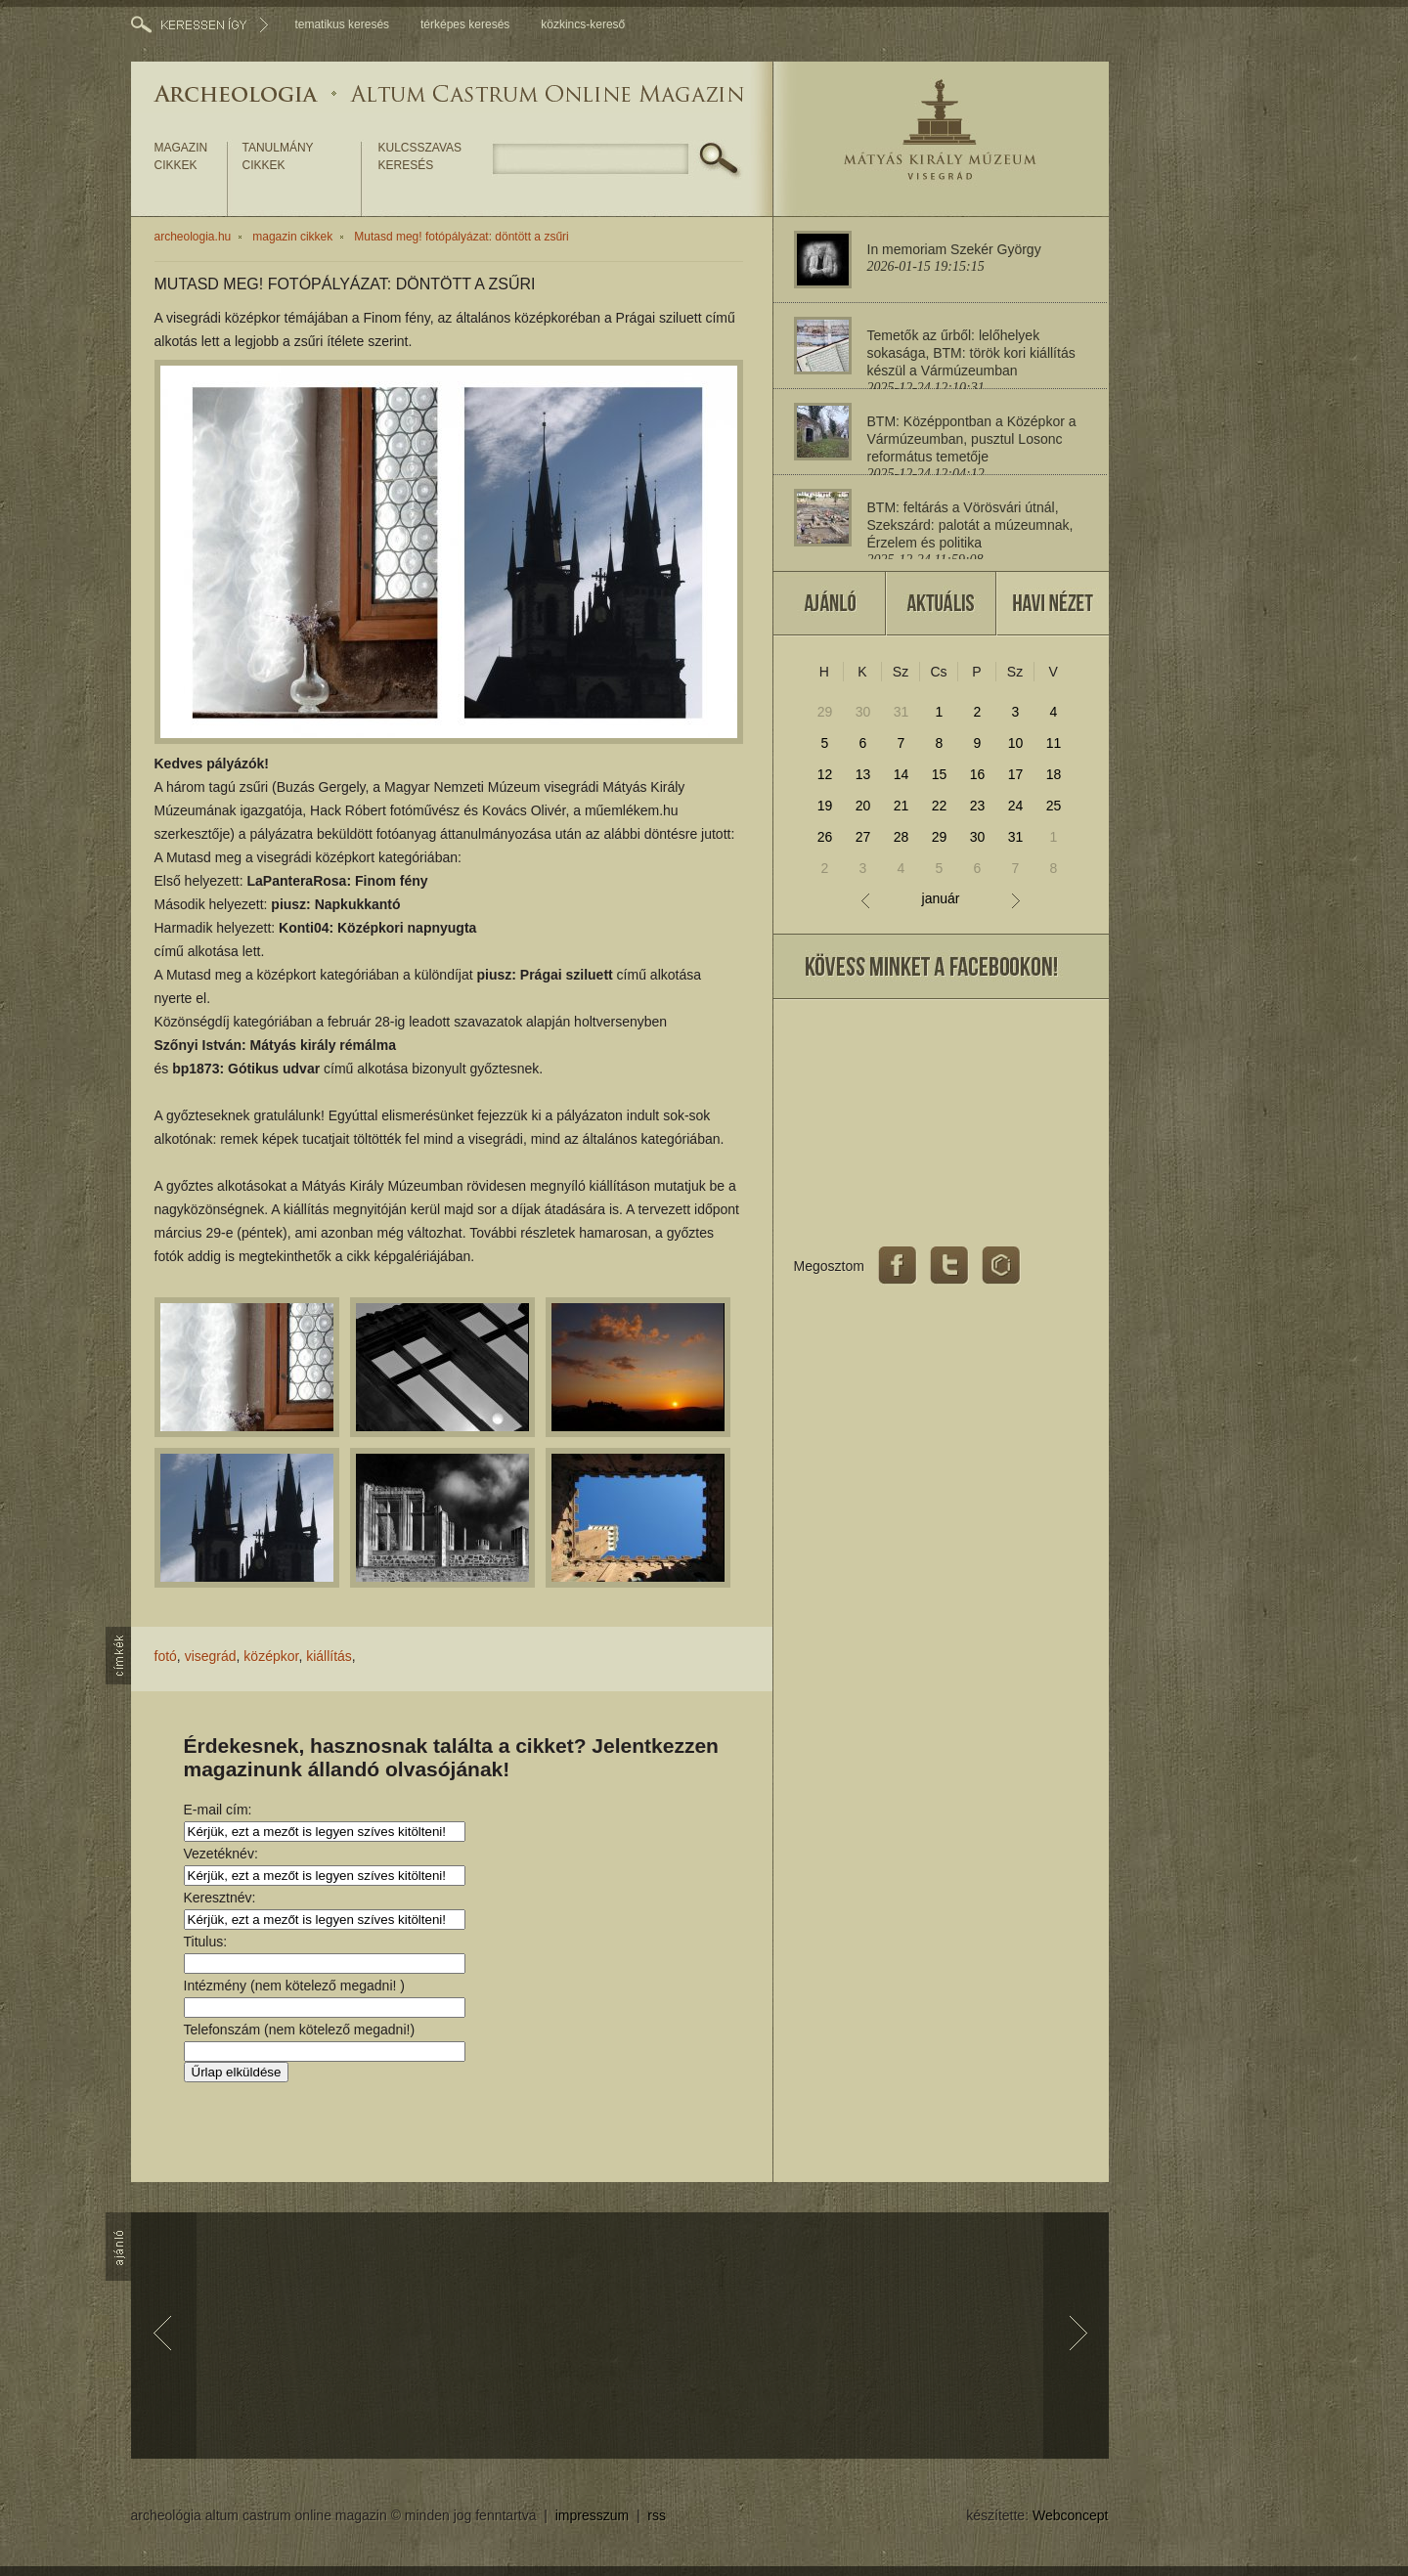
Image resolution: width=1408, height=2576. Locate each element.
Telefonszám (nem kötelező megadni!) (300, 2029)
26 (825, 837)
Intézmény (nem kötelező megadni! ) (294, 1985)
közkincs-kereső (583, 24)
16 (978, 774)
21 (901, 805)
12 (825, 774)
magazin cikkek (181, 156)
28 (901, 837)
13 (863, 774)
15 (939, 774)
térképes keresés (464, 24)
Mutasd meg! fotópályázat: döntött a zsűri (461, 236)
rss (656, 2515)
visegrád (211, 1656)
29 (825, 712)
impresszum (592, 2515)
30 (863, 712)
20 (863, 805)
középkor (270, 1656)
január (941, 899)
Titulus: (206, 1941)
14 (901, 774)
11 (1054, 743)
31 (901, 712)
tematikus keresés (341, 24)
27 (863, 837)
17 (1016, 774)
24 (1016, 805)
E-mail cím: (218, 1809)
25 (1054, 805)
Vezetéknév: (221, 1853)
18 (1054, 774)
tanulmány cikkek (278, 156)
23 (978, 805)
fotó (165, 1656)
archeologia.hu (193, 236)
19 (825, 805)
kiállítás (329, 1656)
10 (1016, 743)
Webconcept (1071, 2515)
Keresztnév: (220, 1897)
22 (939, 805)
